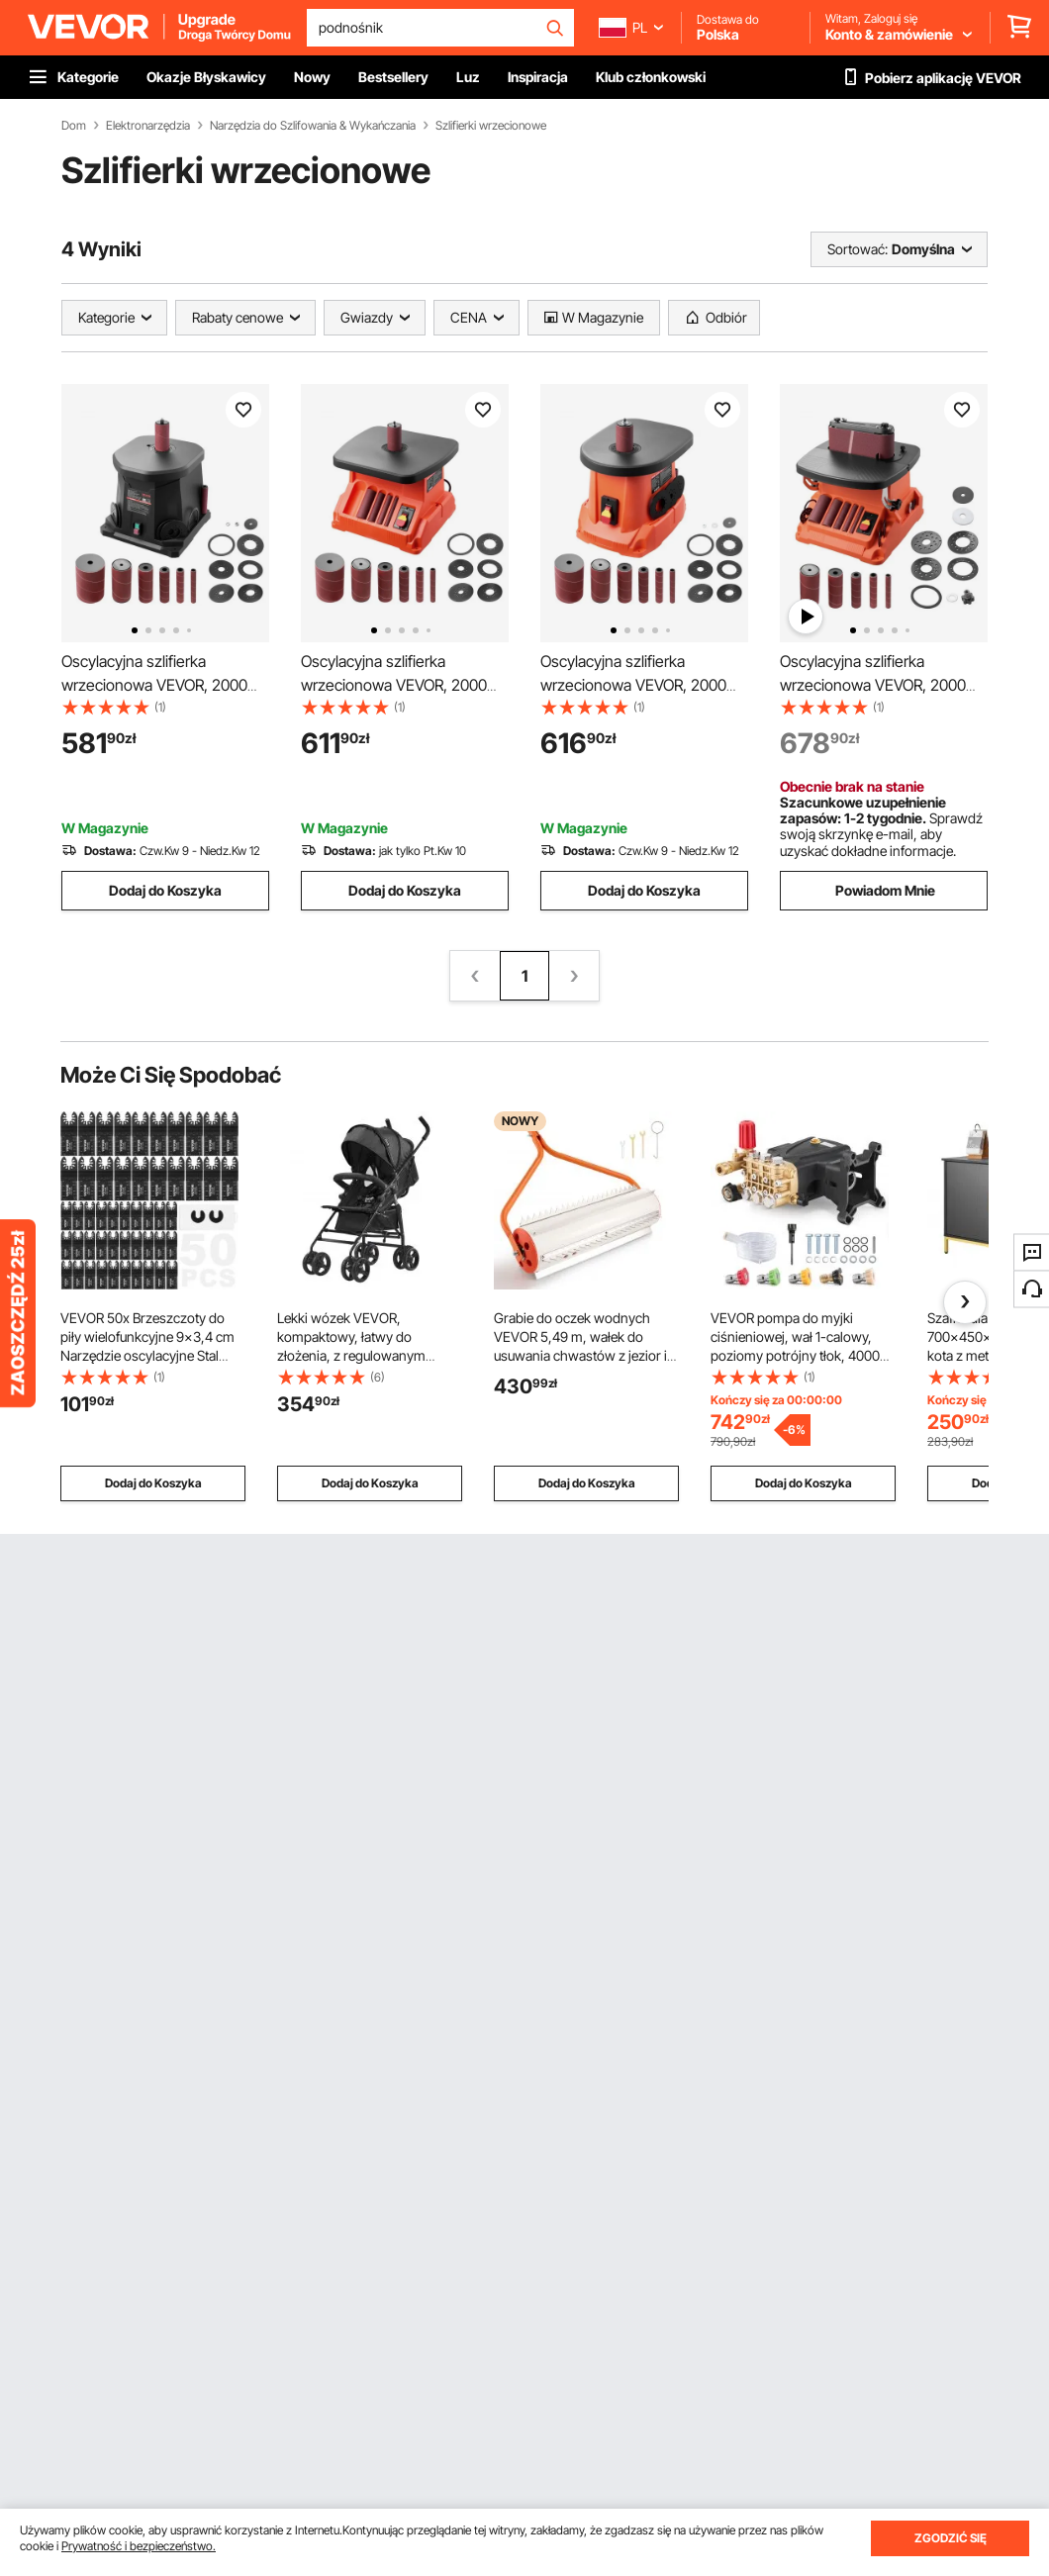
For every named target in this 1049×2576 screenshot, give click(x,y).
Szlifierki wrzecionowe (490, 126)
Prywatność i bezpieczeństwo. (138, 2545)
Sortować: (857, 248)
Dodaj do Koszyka (165, 890)
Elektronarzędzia (148, 126)
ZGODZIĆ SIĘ (950, 2537)
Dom (73, 126)
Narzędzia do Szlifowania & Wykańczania (313, 126)
